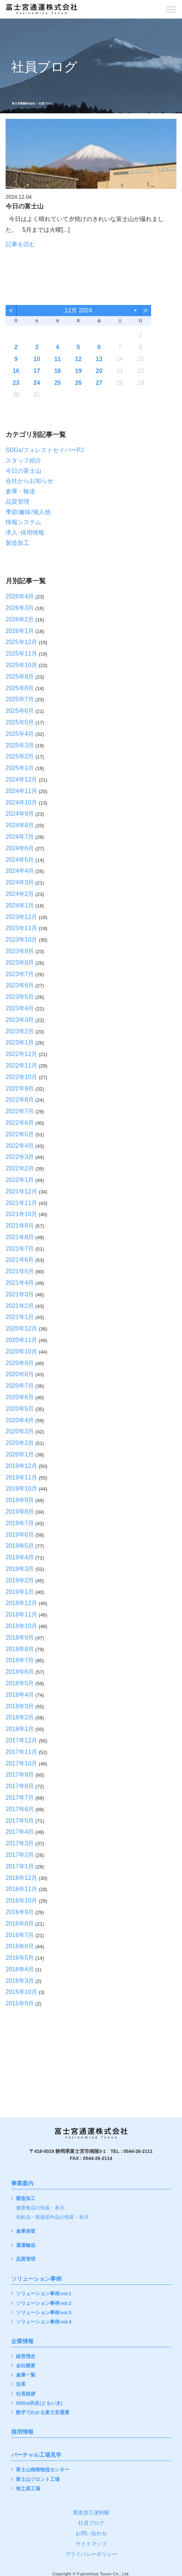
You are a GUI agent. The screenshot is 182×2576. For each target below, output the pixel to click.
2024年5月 (20, 860)
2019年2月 (20, 1580)
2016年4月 (20, 1969)
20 (99, 371)
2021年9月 (20, 1225)
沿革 (21, 2384)
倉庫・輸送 (20, 491)
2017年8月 (20, 1786)
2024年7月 (20, 837)
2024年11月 (21, 791)
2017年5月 (20, 1821)
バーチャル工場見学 (36, 2455)
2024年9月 (20, 814)
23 (16, 383)
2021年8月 (20, 1237)
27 (99, 383)
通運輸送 (25, 2245)
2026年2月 (20, 619)
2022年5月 (20, 1134)
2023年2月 (20, 1031)
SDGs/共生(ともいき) (39, 2403)
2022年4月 (20, 1146)
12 (78, 359)
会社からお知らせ (29, 481)
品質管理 (17, 501)
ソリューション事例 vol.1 (43, 2293)
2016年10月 (21, 1900)
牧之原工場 (28, 2488)
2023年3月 (20, 1020)
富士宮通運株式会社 (23, 103)
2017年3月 (20, 1843)
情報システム (23, 522)
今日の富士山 (23, 471)
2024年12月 (21, 779)
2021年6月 (20, 1260)
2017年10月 (21, 1763)
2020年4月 (20, 1420)
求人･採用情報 (25, 532)
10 (36, 359)
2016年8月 (20, 1923)
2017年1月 (20, 1866)
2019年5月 (20, 1546)
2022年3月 (20, 1157)
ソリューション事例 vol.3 (43, 2312)
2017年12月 (21, 1740)
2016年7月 (20, 1935)
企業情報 (22, 2341)
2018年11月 (21, 1614)
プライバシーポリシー (91, 2554)
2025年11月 (21, 653)
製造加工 (17, 543)
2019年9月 (20, 1500)
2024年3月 (20, 882)
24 (36, 383)
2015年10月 (21, 1992)
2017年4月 (20, 1832)
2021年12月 (21, 1191)
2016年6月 (20, 1946)
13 (99, 359)
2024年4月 (20, 871)
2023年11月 (21, 928)
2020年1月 (20, 1454)
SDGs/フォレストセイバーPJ (45, 450)
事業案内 (22, 2183)
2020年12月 (21, 1328)
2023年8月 (20, 962)
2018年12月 (21, 1603)
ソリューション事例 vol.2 (43, 2303)
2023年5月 (20, 997)
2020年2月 (20, 1443)
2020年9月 (20, 1363)
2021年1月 (20, 1317)
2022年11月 (21, 1065)
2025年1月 (20, 768)
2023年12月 (21, 917)
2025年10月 (21, 665)
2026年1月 (20, 631)
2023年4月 (20, 1008)
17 (36, 371)
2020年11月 (21, 1340)
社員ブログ (91, 2523)
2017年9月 (20, 1774)
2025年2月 (20, 756)
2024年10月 (21, 802)
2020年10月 (21, 1351)
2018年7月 (20, 1660)
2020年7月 (20, 1386)
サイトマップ (91, 2544)
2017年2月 (20, 1855)
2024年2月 (20, 894)
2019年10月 (21, 1488)
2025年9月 (20, 676)
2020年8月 (20, 1374)
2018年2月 (20, 1717)
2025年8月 (20, 688)
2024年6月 (20, 848)
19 (78, 371)
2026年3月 (20, 608)
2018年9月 (20, 1637)
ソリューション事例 (36, 2279)
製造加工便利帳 (91, 2512)
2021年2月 (20, 1306)
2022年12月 (21, 1054)
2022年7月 (20, 1111)
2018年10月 (21, 1626)
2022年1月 (20, 1180)
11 (57, 359)
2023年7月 (20, 974)
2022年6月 (20, 1123)
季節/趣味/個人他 (28, 512)
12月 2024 (78, 310)
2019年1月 (20, 1592)
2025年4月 (20, 734)
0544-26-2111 (138, 2151)
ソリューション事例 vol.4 (43, 2322)
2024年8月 (20, 825)
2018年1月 (20, 1729)
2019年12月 (21, 1466)
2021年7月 (20, 1248)
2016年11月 (21, 1889)
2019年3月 (20, 1569)
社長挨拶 (25, 2394)
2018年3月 (20, 1706)
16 (16, 371)
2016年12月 (21, 1878)
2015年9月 (20, 2003)
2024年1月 (20, 905)
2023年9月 (20, 951)
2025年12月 (21, 642)
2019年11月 (21, 1477)
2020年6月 (20, 1397)
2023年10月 (21, 939)
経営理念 (25, 2356)
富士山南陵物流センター (42, 2470)
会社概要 (25, 2366)
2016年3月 (20, 1981)
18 (57, 371)
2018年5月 (20, 1683)
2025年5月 (20, 722)
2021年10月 (21, 1214)
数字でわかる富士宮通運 (42, 2412)
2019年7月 (20, 1523)
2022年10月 (21, 1077)
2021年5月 (20, 1271)
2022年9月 (20, 1088)
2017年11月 (21, 1752)
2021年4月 (20, 1283)
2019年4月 (20, 1557)
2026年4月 (20, 596)
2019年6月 (20, 1534)
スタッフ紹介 (23, 460)
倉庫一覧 (25, 2375)
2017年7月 (20, 1797)
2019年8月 (20, 1511)
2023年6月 (20, 985)
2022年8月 (20, 1100)
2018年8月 (20, 1649)
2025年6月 (20, 711)
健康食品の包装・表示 (40, 2208)
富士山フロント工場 (38, 2479)
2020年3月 (20, 1431)
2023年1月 (20, 1042)
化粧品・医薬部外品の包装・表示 (52, 2217)
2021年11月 (21, 1203)
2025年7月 (20, 699)
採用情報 (22, 2432)
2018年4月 (20, 1695)
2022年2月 (20, 1168)
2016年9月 (20, 1912)
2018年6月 (20, 1672)
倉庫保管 (25, 2231)
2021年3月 (20, 1294)
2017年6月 (20, 1809)
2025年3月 (20, 745)
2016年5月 (20, 1958)
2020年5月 (20, 1409)
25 (57, 383)
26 (78, 383)
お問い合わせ (91, 2533)
